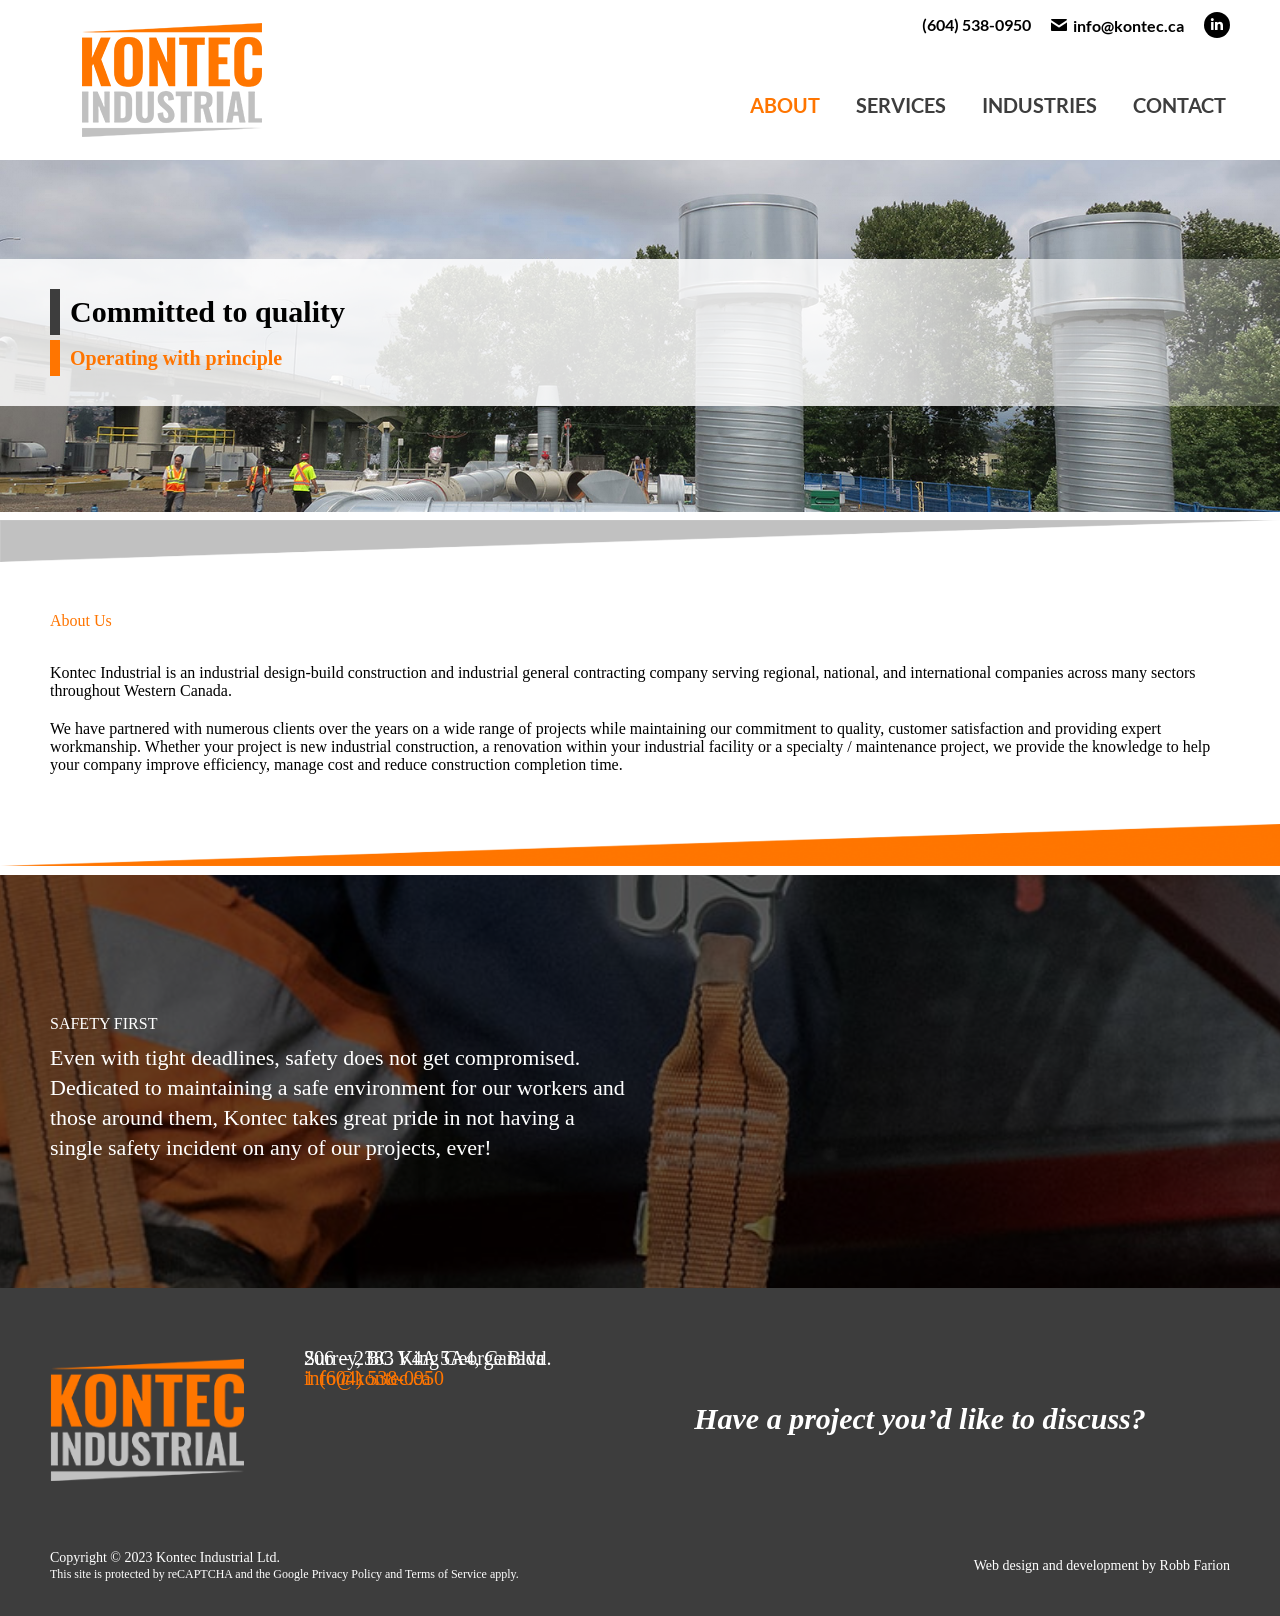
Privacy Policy (347, 1574)
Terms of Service (446, 1574)
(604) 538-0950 (976, 24)
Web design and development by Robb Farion (1102, 1565)
